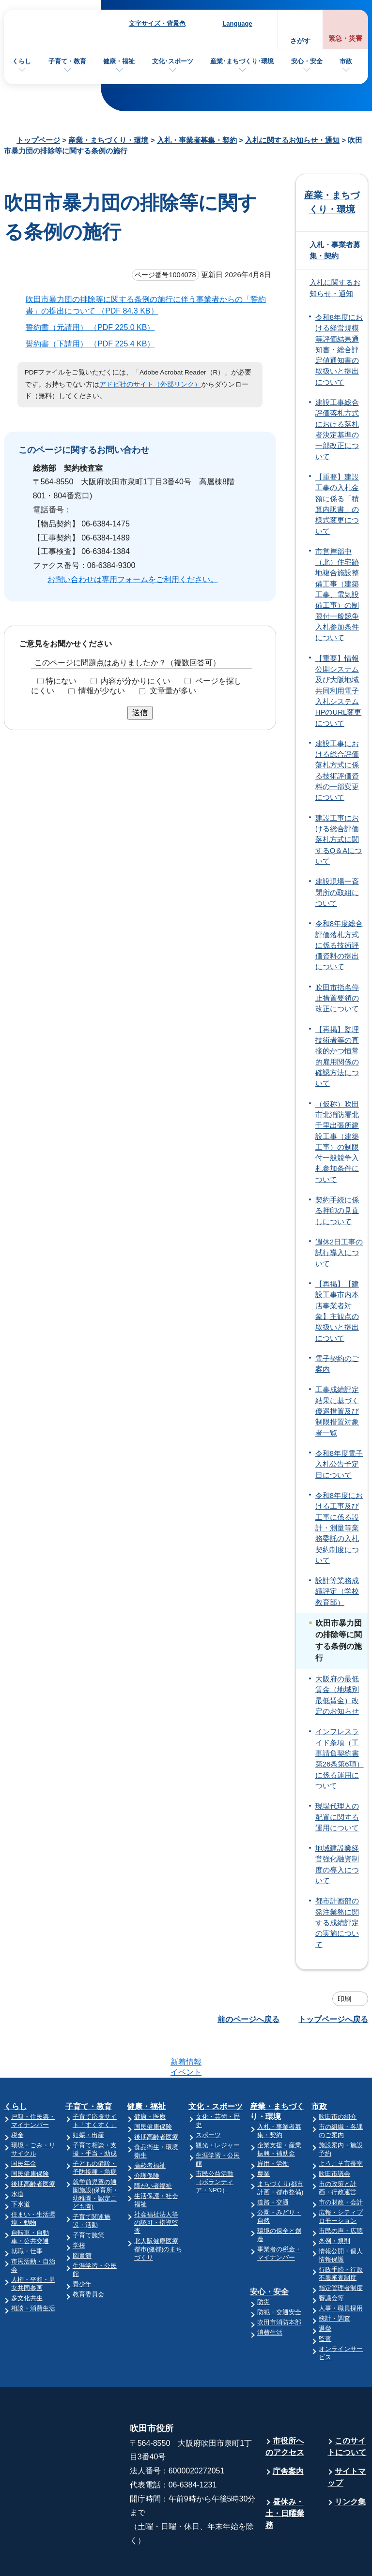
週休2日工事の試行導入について (339, 1253)
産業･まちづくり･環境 (242, 61)
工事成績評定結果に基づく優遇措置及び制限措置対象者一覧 (337, 1411)
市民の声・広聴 (341, 2193)
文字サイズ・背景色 (157, 23)
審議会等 (331, 2260)
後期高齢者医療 (33, 2146)
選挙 (325, 2290)
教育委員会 (88, 2256)
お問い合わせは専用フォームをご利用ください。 (132, 579)
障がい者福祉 (153, 2148)
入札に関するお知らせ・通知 (292, 140)
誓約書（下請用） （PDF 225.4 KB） (94, 344)
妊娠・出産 (88, 2097)
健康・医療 (150, 2078)
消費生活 (269, 2294)
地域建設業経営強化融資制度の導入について (337, 1864)
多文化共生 (27, 2260)
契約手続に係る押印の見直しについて (337, 1211)
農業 (263, 2136)
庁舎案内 (288, 2433)
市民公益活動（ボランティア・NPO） (214, 2144)
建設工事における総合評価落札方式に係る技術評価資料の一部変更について (337, 771)
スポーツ (208, 2097)
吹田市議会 (334, 2136)
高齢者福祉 (150, 2127)
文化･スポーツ (172, 61)
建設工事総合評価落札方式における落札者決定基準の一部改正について (337, 430)
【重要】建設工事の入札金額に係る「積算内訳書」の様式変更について (337, 504)
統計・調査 (334, 2280)
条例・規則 (334, 2203)
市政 (346, 61)
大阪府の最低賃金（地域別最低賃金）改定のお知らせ (337, 1695)
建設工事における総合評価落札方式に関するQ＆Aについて (338, 839)
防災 (263, 2264)
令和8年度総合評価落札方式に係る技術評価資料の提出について (339, 945)
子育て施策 (88, 2197)
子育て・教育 (67, 61)
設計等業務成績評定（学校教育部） (337, 1591)
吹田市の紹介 (337, 2078)
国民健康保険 (30, 2136)
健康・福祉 (119, 61)
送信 (140, 712)
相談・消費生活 (33, 2270)
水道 (17, 2156)
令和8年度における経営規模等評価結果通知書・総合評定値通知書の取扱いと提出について (339, 350)
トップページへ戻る (333, 2019)
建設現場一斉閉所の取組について (337, 892)
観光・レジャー (218, 2107)
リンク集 (350, 2464)
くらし (21, 61)
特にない (61, 681)
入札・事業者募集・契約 (197, 140)
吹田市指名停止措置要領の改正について (337, 998)
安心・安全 (307, 61)
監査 (325, 2301)
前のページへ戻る (248, 2019)
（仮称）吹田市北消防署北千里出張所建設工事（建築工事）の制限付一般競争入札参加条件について (337, 1141)
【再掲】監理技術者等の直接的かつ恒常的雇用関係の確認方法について (337, 1057)
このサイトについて (346, 2409)
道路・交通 (273, 2164)
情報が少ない (101, 691)
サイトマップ (346, 2439)
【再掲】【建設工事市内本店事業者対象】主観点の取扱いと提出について (337, 1311)
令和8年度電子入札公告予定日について (339, 1464)
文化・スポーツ (215, 2069)
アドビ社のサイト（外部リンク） (150, 384)
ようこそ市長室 (341, 2125)
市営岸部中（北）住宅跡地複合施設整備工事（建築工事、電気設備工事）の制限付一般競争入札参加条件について (337, 595)
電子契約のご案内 (337, 1364)
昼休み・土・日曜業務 (284, 2475)
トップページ (38, 140)
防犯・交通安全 (279, 2274)
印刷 (344, 1999)
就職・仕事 (27, 2213)
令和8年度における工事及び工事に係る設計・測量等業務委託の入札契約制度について (339, 1528)
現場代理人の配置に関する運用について (337, 1817)
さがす (300, 41)
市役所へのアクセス (284, 2409)
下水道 (20, 2166)
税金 (17, 2097)
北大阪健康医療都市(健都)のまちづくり (158, 2211)
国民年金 (23, 2125)
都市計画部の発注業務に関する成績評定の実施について (337, 1922)
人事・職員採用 (341, 2270)
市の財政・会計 (341, 2164)
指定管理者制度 (341, 2250)
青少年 (82, 2246)
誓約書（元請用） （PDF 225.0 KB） (94, 327)
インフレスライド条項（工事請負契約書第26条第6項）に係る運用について (339, 1759)
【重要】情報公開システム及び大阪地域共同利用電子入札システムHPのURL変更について (338, 691)
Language (237, 23)
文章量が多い (173, 691)
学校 (79, 2207)
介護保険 (146, 2138)
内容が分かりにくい (135, 681)
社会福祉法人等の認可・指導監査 (156, 2185)
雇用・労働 (273, 2125)
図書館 (82, 2217)
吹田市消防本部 (279, 2284)
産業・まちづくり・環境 (108, 140)
